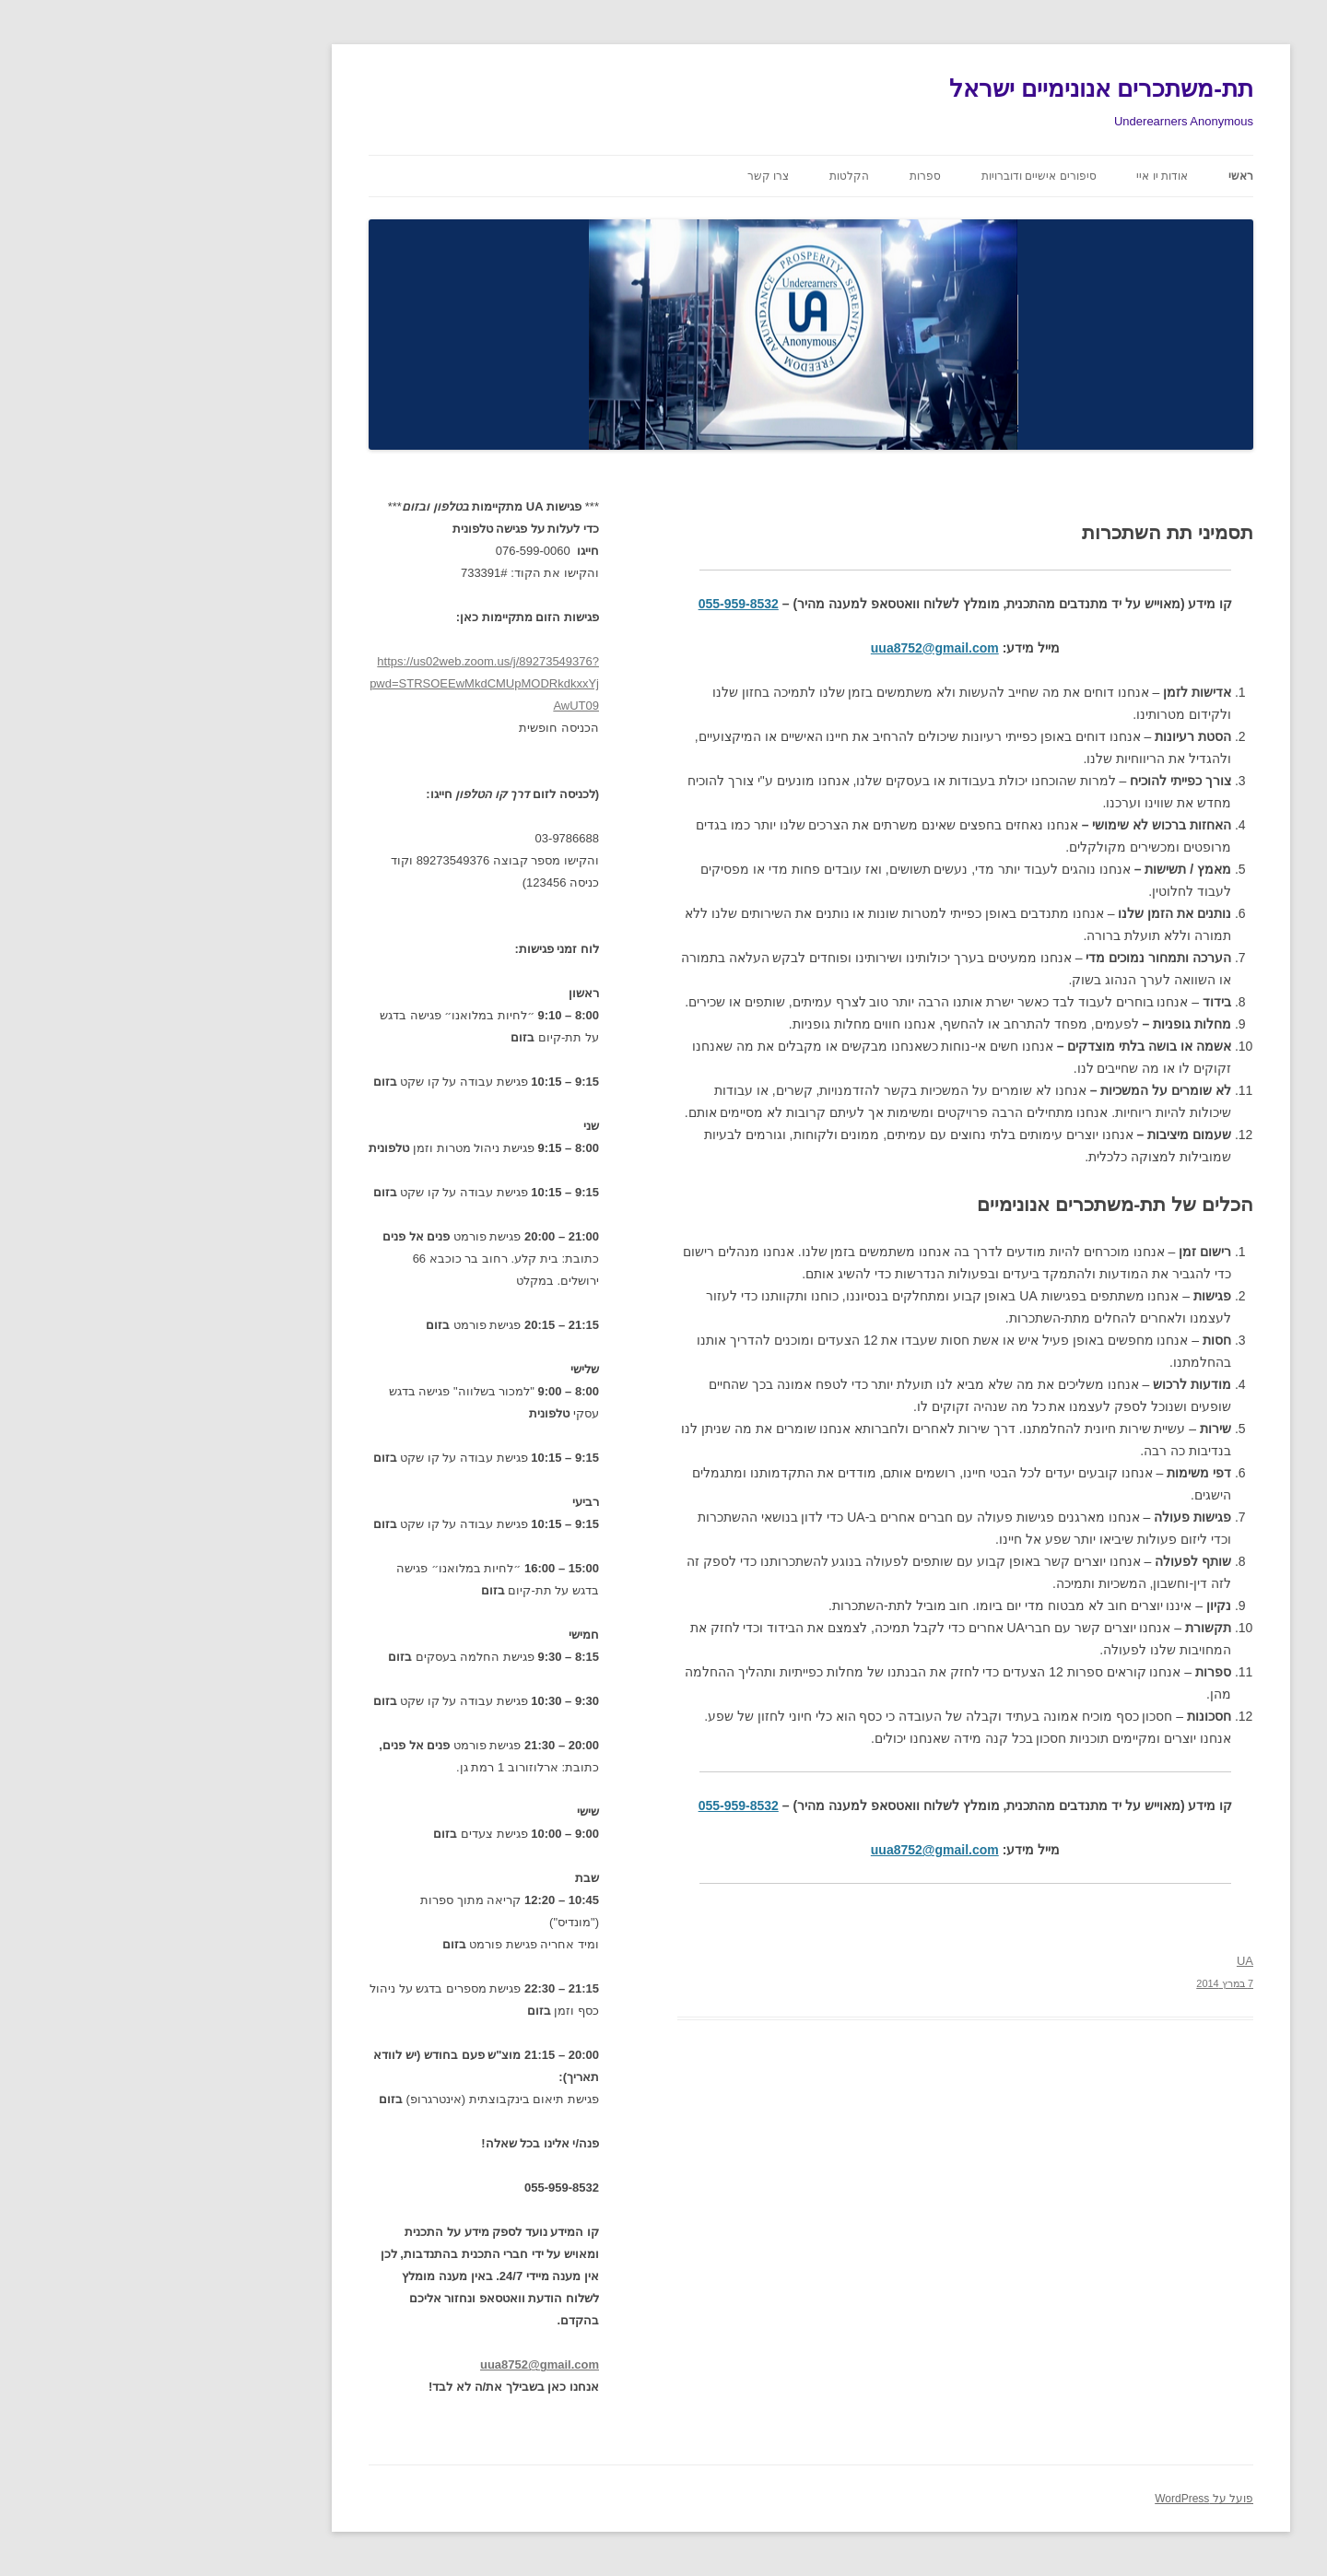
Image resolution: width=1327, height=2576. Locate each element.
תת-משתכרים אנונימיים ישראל (954, 88)
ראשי (1093, 176)
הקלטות (702, 176)
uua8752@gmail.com (787, 648)
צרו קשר (620, 176)
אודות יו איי (1014, 176)
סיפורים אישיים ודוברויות (891, 176)
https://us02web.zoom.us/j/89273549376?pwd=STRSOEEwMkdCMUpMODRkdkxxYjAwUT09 (337, 683)
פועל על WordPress (1056, 2498)
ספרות (777, 176)
